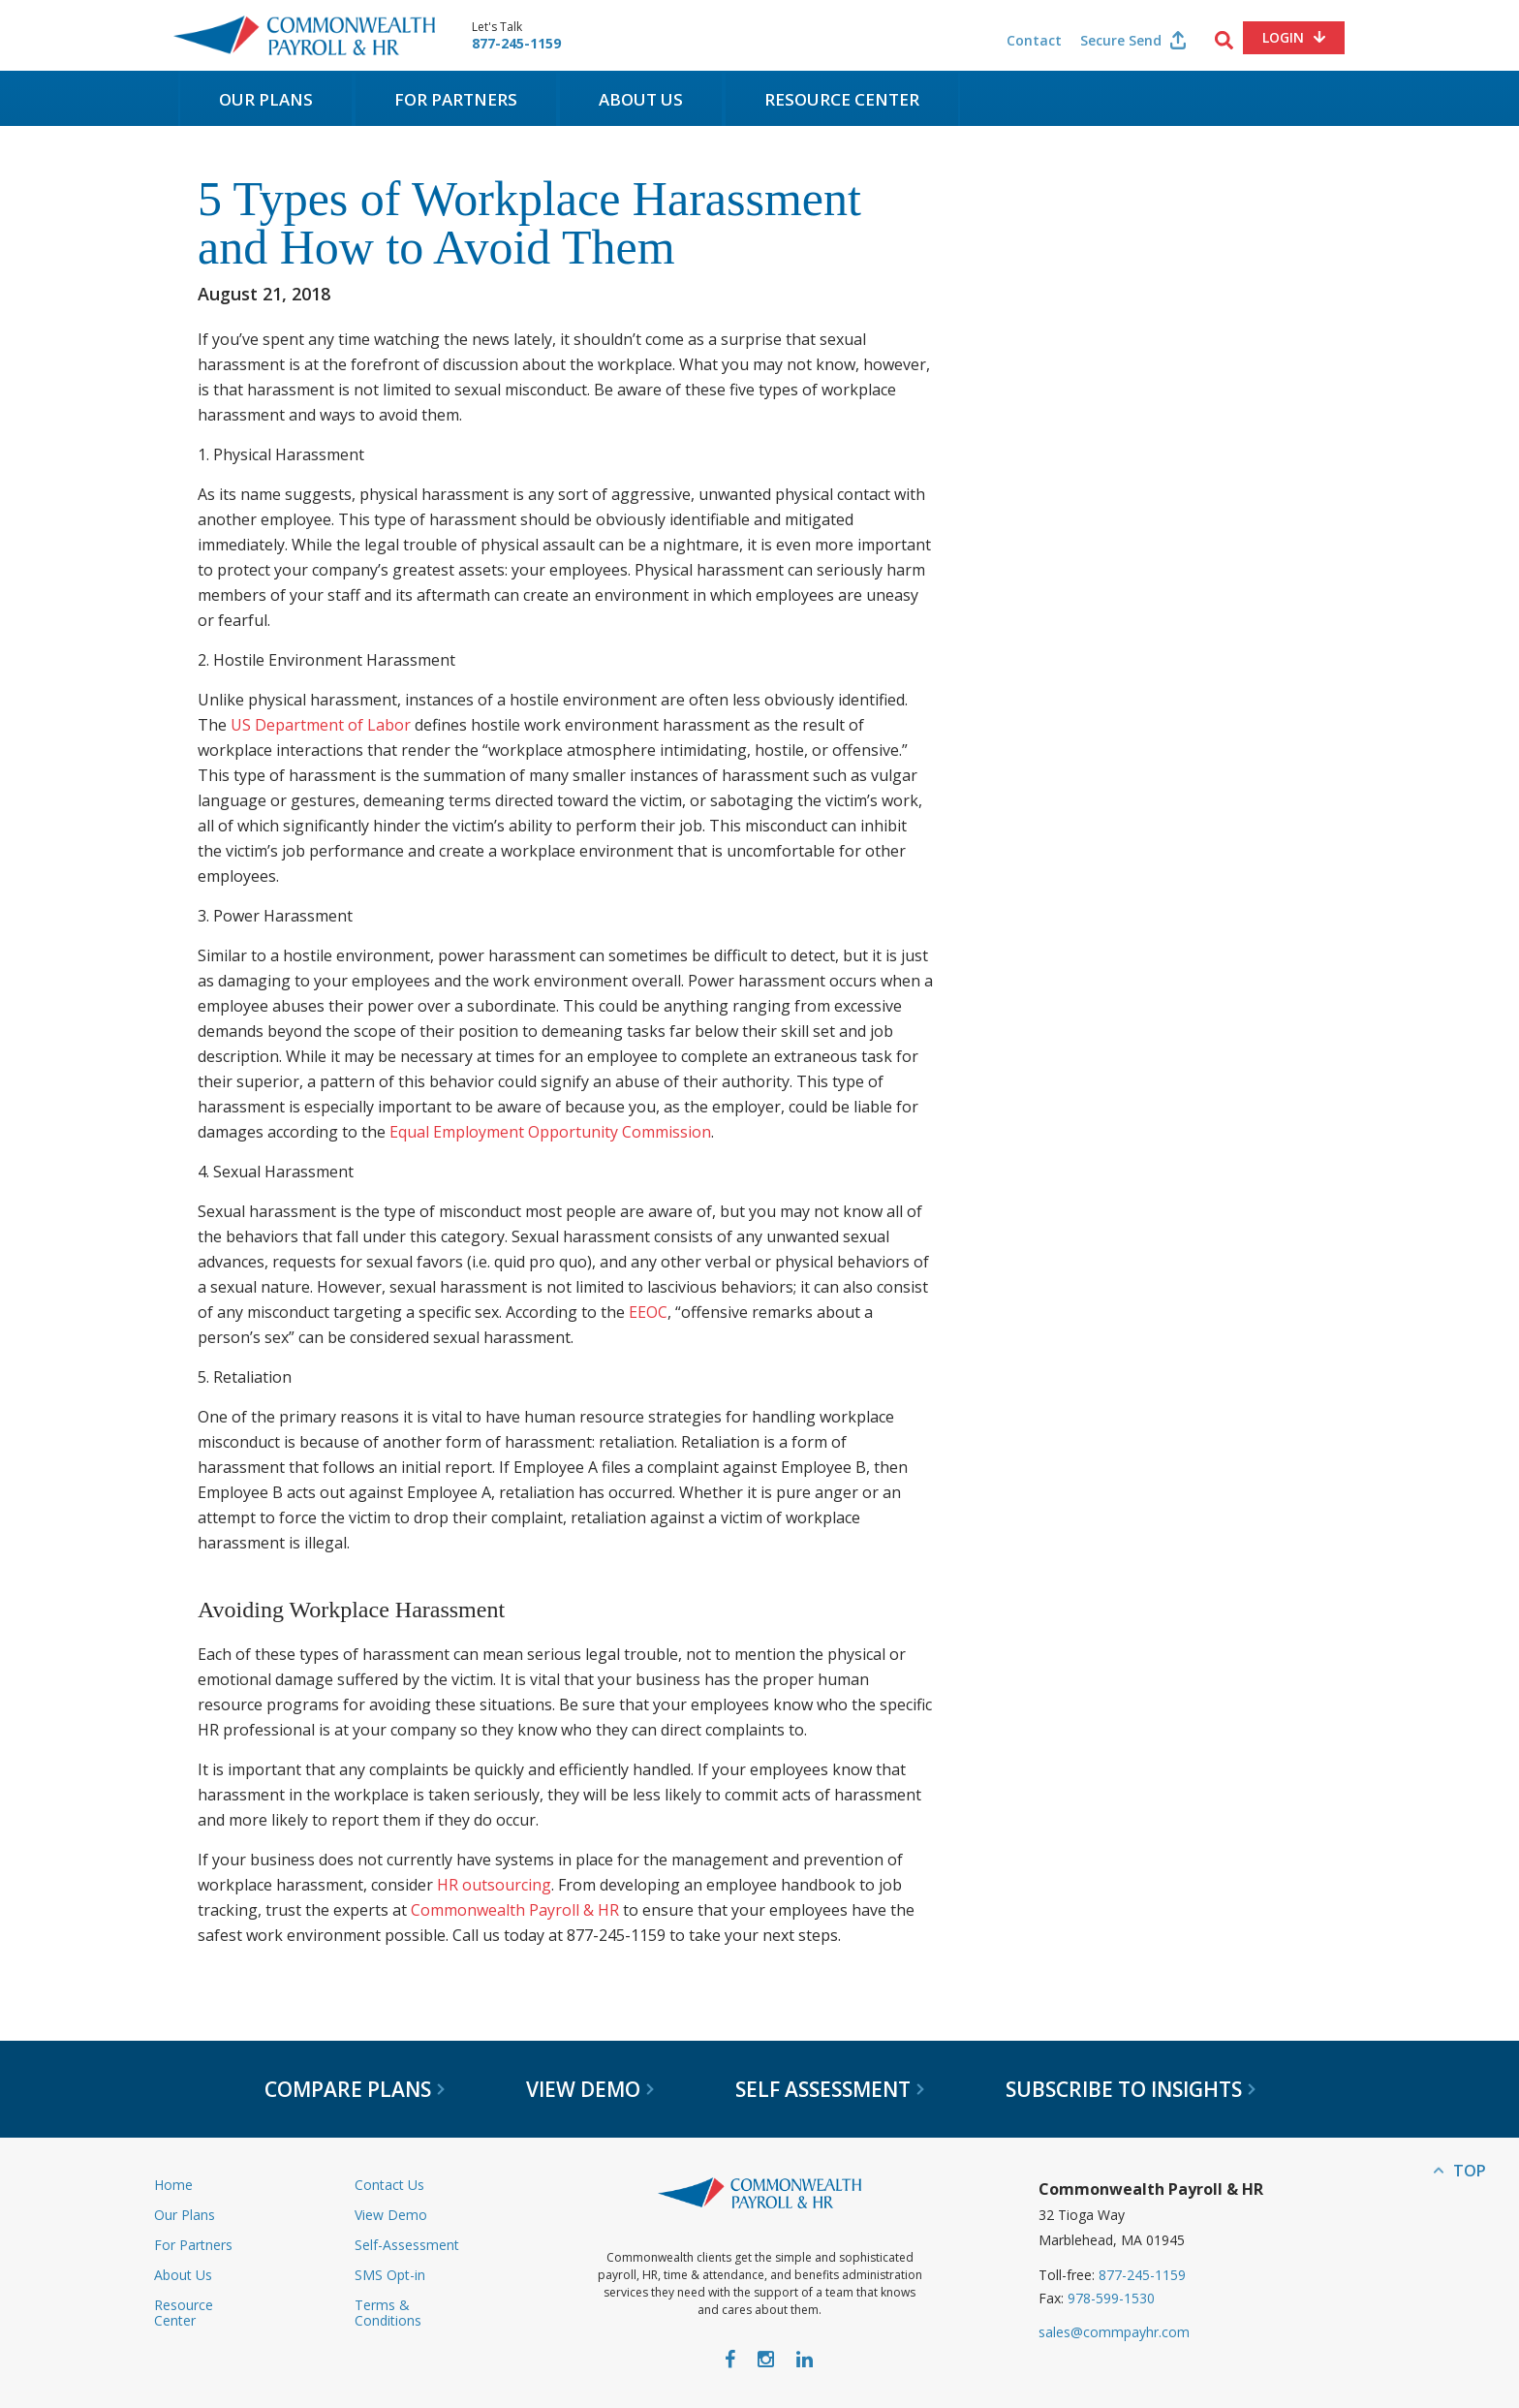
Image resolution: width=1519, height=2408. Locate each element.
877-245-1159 (516, 43)
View (590, 2089)
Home (173, 2184)
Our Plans (266, 99)
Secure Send (1121, 40)
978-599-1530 (1111, 2298)
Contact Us (389, 2184)
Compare (354, 2089)
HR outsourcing (494, 1884)
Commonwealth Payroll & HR (304, 35)
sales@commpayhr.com (1114, 2332)
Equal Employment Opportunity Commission (550, 1131)
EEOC (648, 1312)
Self (829, 2089)
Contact (1034, 40)
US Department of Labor (323, 724)
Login (1283, 37)
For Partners (455, 99)
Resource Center (841, 99)
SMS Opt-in (390, 2275)
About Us (641, 99)
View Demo (391, 2214)
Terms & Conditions (388, 2313)
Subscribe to (1131, 2089)
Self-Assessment (407, 2245)
